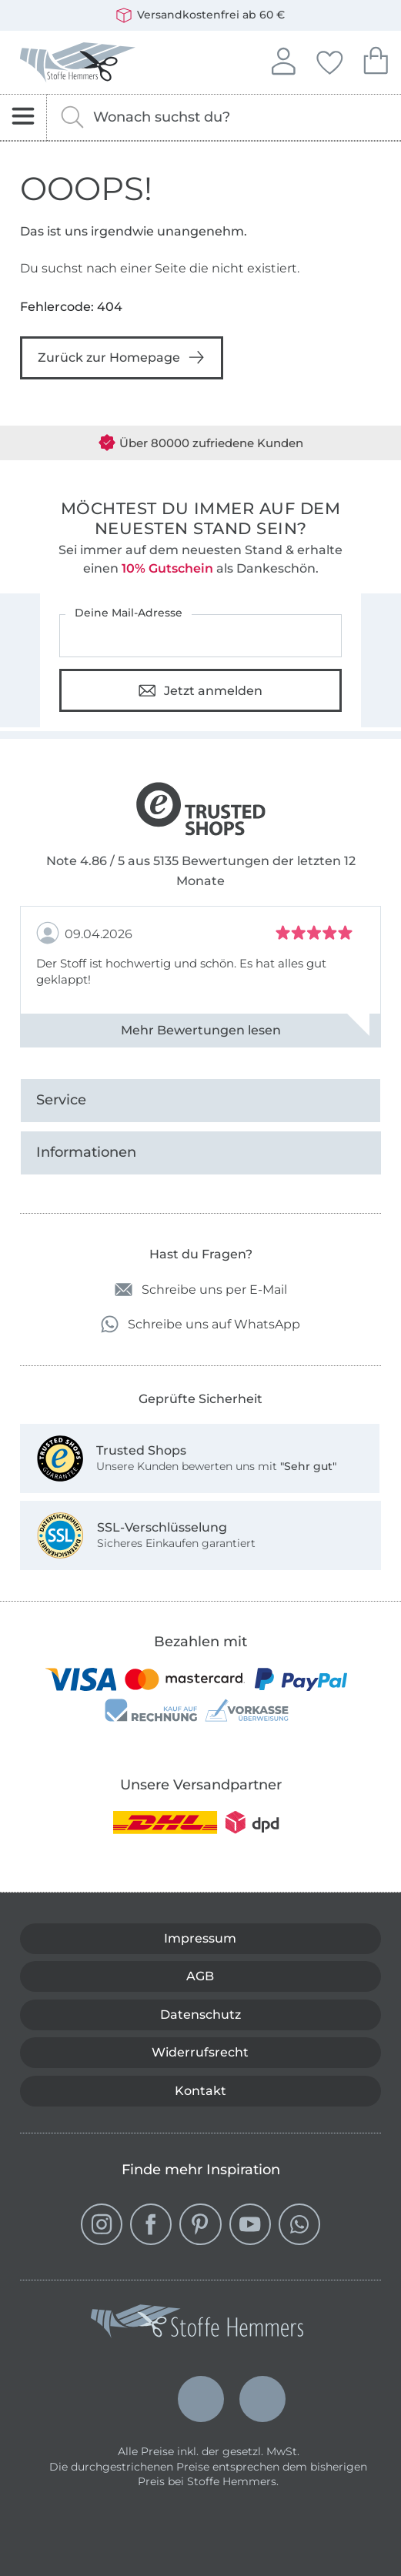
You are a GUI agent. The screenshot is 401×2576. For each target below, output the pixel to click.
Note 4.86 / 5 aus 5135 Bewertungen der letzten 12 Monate (201, 871)
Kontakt (200, 2090)
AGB (200, 1976)
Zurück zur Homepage (122, 357)
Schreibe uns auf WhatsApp (200, 1324)
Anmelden (283, 59)
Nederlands (201, 2385)
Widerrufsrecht (200, 2052)
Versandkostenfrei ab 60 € (200, 15)
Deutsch (139, 2399)
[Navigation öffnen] (23, 117)
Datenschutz (200, 2014)
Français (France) (262, 2395)
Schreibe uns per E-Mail (201, 1289)
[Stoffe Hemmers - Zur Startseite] (197, 2324)
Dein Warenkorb (376, 59)
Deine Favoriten (329, 60)
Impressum (200, 1938)
